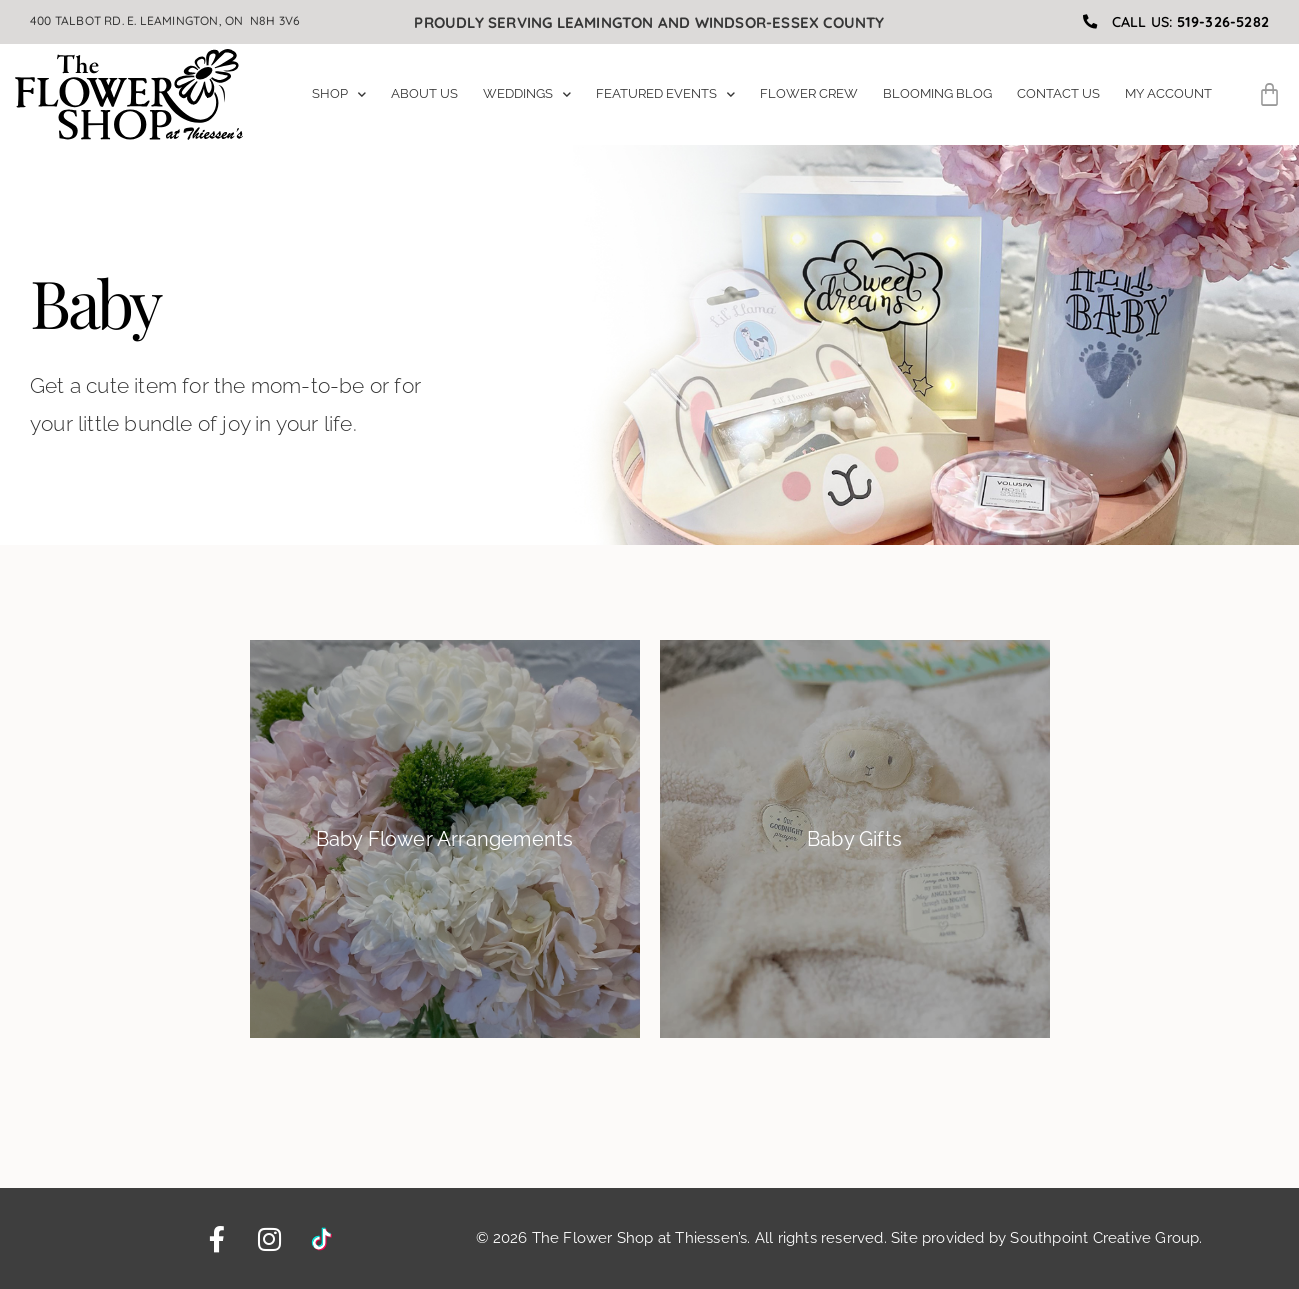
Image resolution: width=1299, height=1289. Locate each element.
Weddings (527, 94)
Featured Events (665, 94)
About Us (424, 93)
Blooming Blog (937, 93)
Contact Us (1058, 93)
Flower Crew (809, 93)
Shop (339, 94)
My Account (1168, 93)
